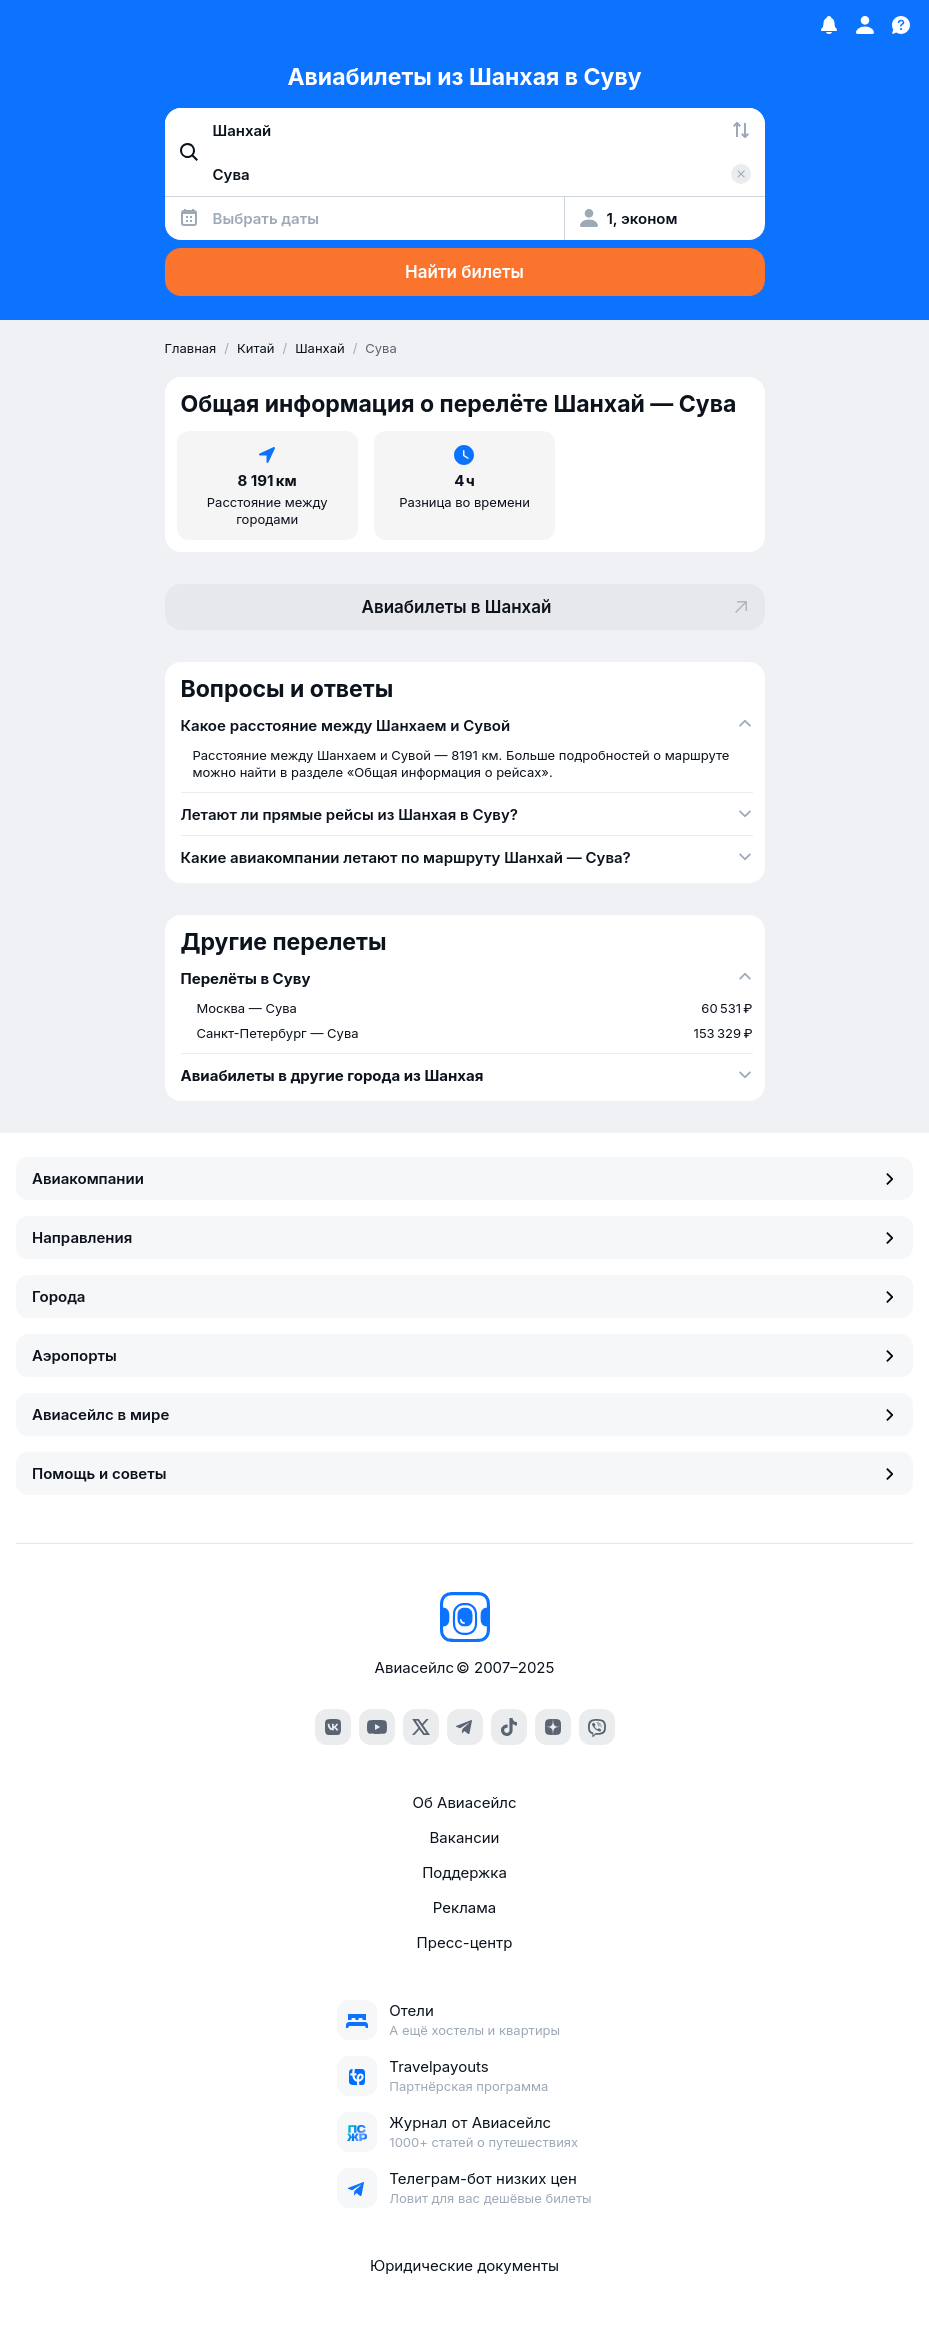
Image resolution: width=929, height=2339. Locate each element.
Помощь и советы (464, 1473)
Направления (464, 1237)
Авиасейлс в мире (464, 1414)
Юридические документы (464, 2265)
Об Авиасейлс (464, 1802)
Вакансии (465, 1837)
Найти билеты (464, 272)
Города (464, 1296)
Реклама (464, 1907)
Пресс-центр (465, 1942)
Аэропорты (464, 1355)
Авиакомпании (464, 1178)
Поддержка (464, 1872)
